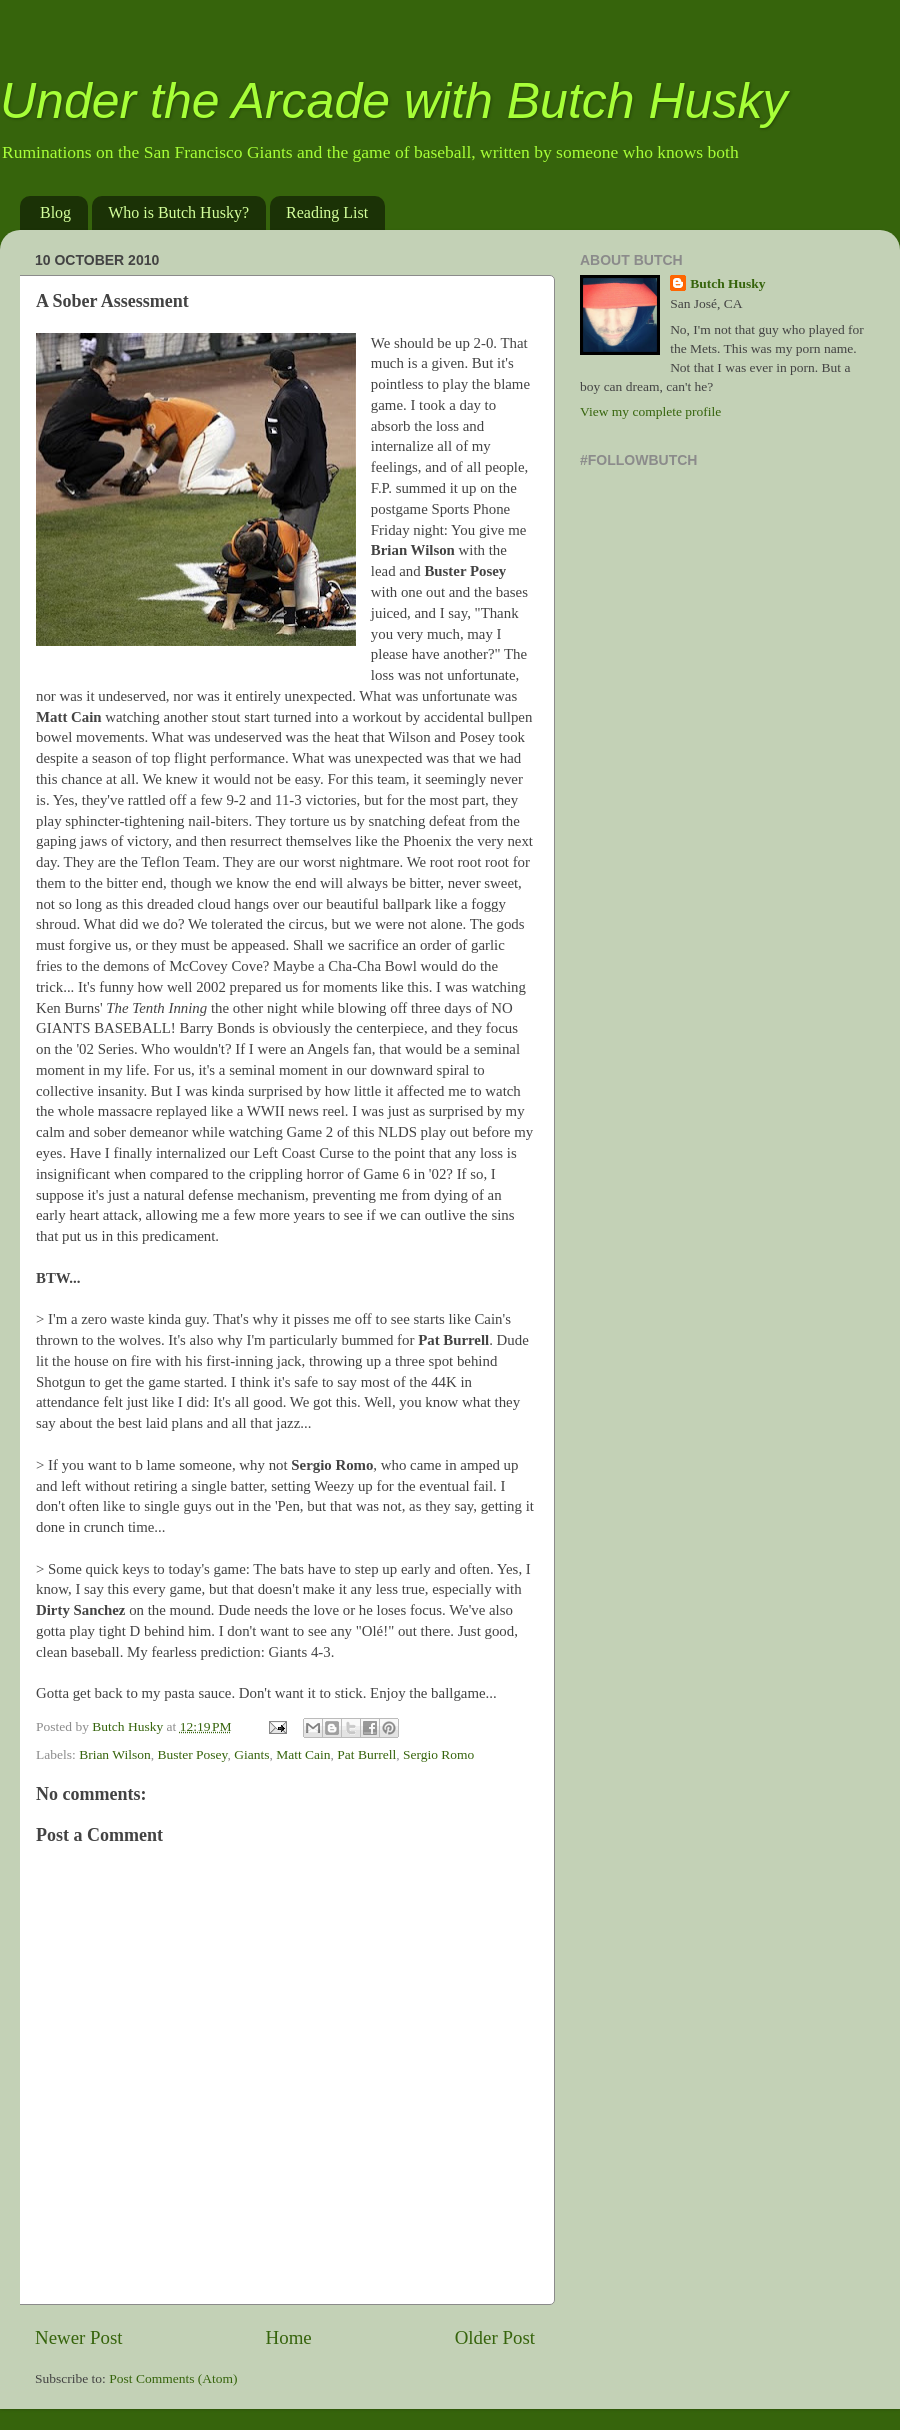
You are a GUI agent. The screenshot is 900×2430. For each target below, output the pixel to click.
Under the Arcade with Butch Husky (393, 101)
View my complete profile (650, 411)
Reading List (327, 212)
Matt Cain (303, 1754)
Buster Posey (192, 1754)
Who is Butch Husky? (178, 212)
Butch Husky (727, 283)
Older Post (495, 2337)
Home (289, 2337)
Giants (251, 1754)
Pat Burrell (366, 1754)
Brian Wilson (115, 1754)
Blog (55, 212)
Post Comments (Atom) (173, 2378)
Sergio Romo (438, 1754)
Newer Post (79, 2337)
